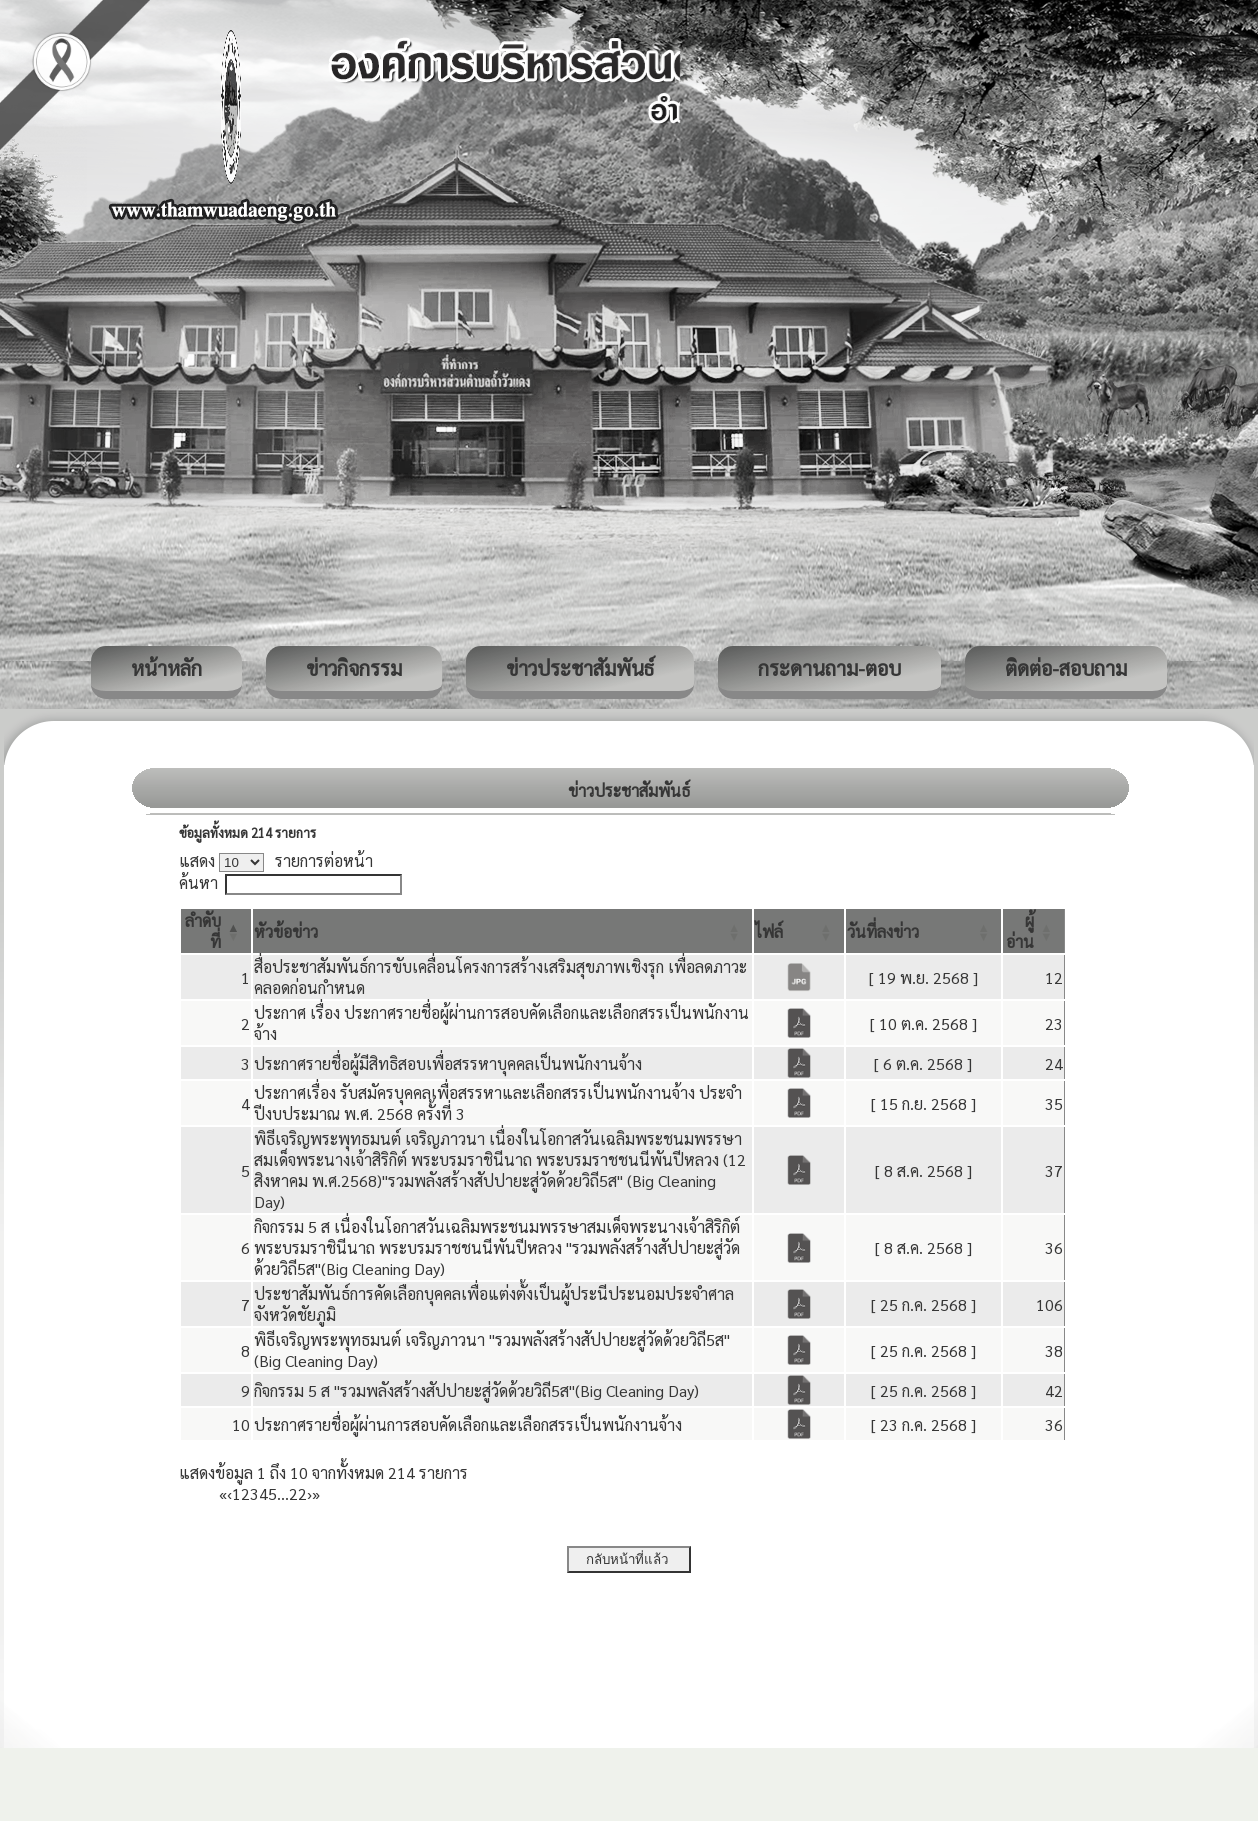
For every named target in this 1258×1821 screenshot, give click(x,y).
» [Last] (316, 1493)
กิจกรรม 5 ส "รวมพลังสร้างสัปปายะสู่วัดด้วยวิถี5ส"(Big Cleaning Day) (476, 1390)
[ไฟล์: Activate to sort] (799, 931)
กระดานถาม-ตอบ (829, 668)
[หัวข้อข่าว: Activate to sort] (502, 931)
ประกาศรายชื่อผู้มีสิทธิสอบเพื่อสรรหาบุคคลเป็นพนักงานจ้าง (448, 1063)
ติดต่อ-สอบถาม (1066, 668)
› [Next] (309, 1493)
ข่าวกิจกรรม (354, 668)
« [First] (223, 1493)
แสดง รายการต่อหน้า (276, 860)
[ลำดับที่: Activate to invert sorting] (216, 931)
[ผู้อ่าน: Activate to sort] (1034, 931)
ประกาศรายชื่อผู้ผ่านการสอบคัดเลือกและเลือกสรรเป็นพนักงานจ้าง (468, 1424)
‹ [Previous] (229, 1493)
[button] (286, 931)
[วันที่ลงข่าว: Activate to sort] (924, 931)
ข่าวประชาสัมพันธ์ (580, 668)
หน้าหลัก (166, 668)
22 (298, 1493)
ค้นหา (198, 882)
